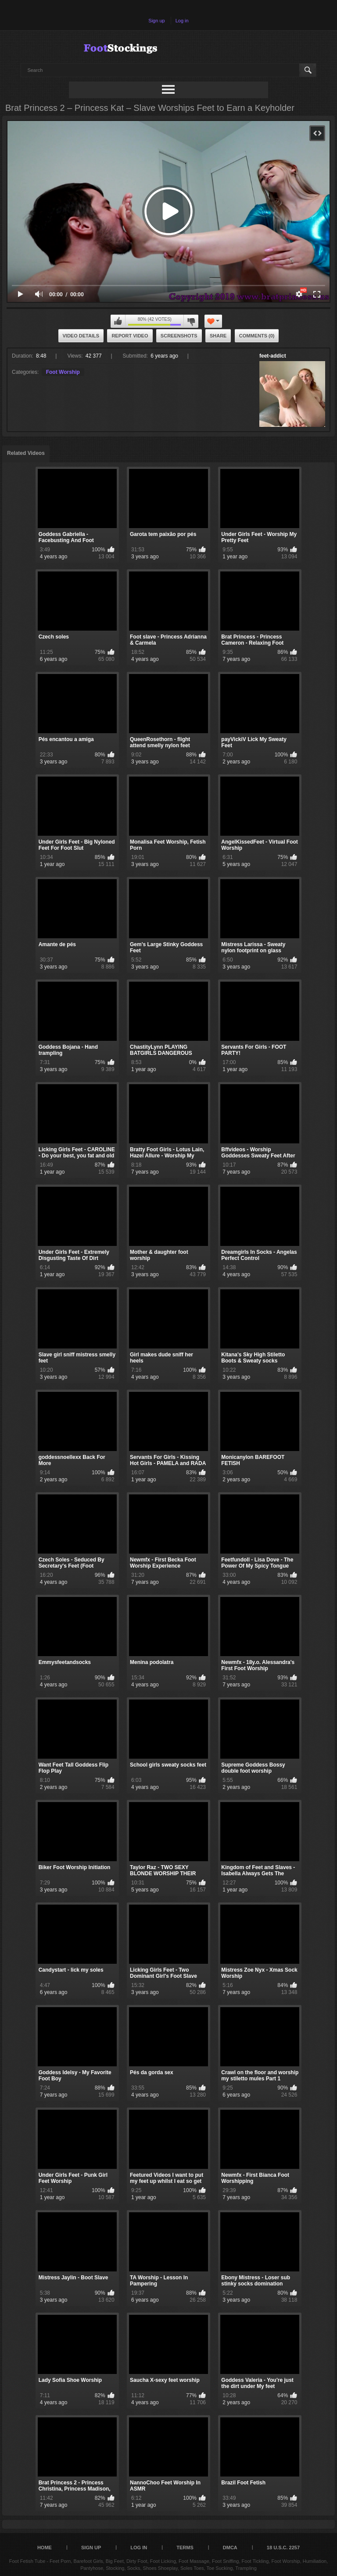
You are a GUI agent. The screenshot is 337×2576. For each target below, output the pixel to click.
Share (218, 335)
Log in (182, 20)
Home (44, 2547)
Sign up (156, 20)
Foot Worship (63, 372)
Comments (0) (257, 335)
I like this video (118, 321)
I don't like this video (190, 321)
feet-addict (272, 356)
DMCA (230, 2547)
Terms (185, 2547)
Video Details (81, 335)
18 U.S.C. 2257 (283, 2547)
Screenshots (179, 335)
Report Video (129, 335)
